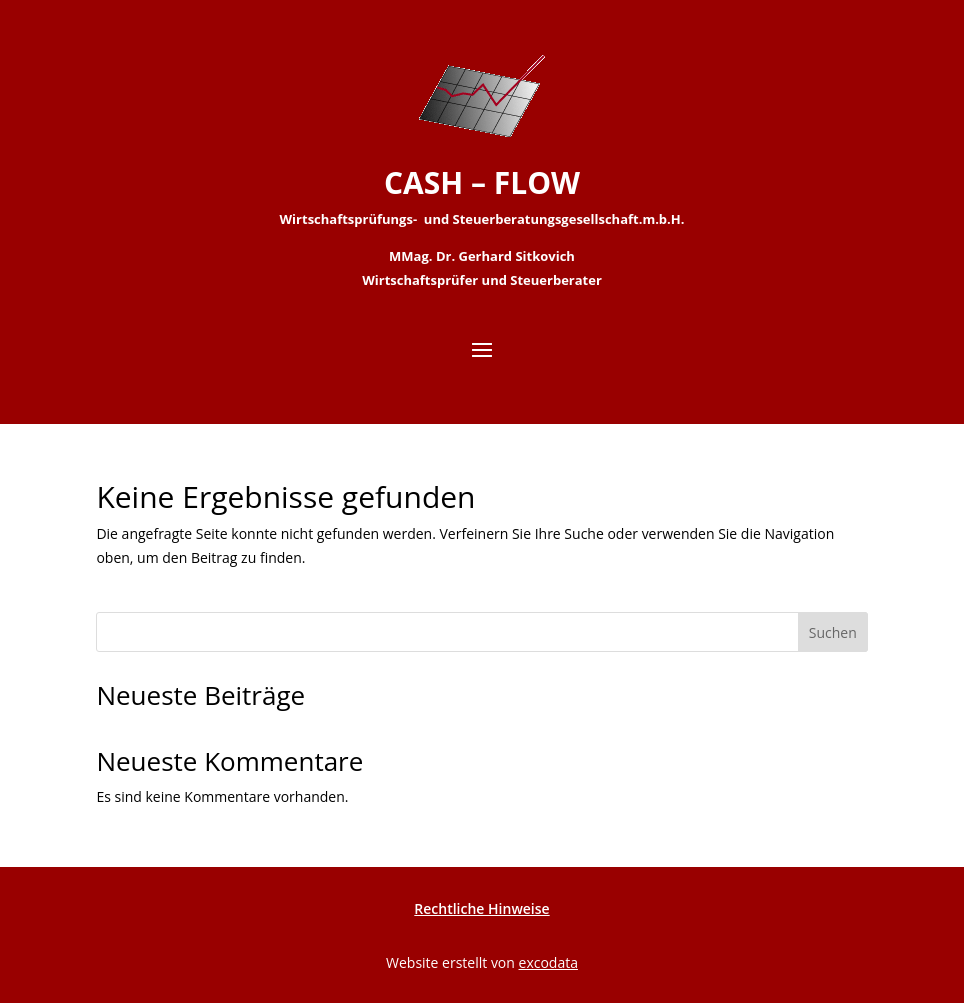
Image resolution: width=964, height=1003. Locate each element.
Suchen (833, 632)
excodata (548, 962)
